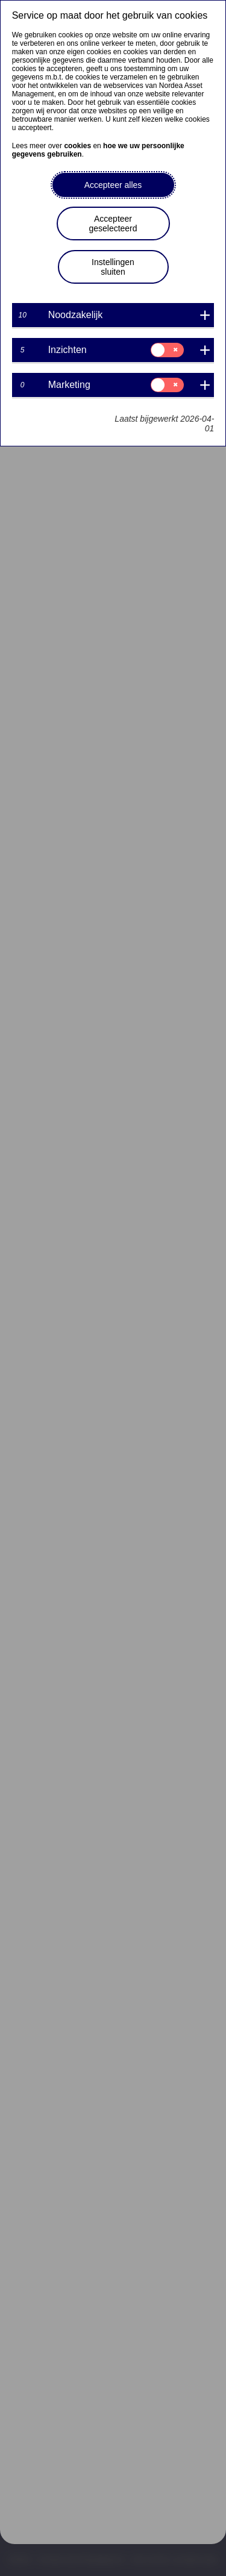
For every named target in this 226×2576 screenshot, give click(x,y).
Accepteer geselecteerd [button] (113, 223)
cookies (77, 146)
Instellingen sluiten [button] (113, 267)
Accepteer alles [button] (113, 185)
